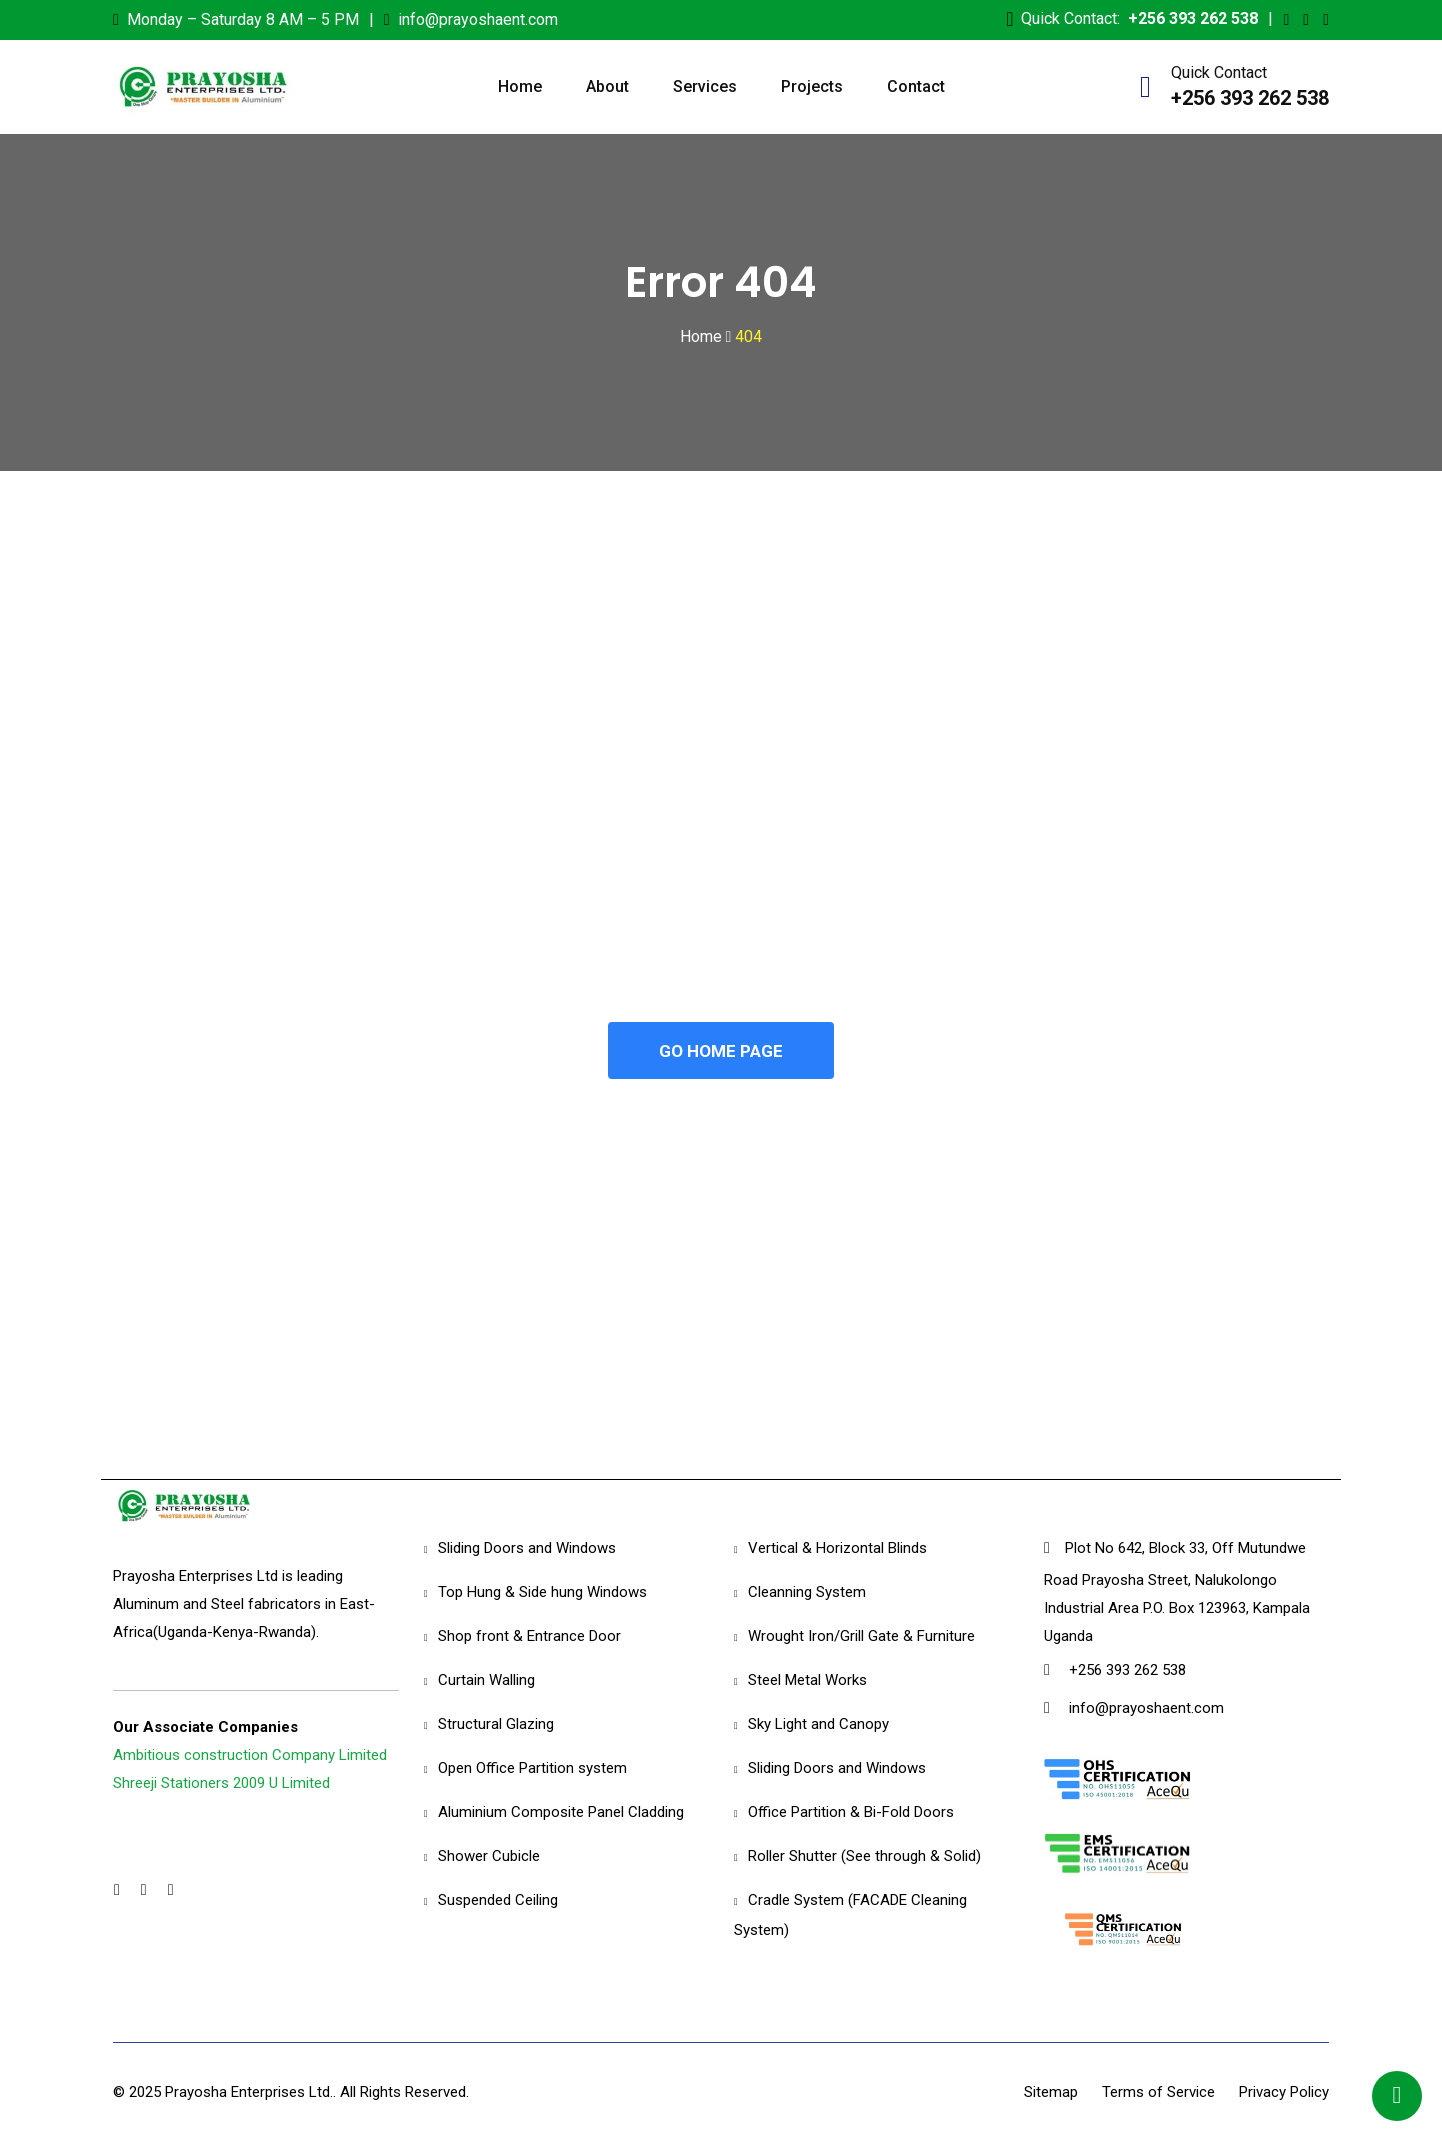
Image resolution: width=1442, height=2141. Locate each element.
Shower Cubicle (489, 1857)
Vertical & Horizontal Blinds (837, 1549)
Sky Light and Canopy (818, 1725)
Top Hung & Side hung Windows (542, 1593)
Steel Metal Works (807, 1681)
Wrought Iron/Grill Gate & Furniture (861, 1637)
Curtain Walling (486, 1681)
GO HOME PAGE (721, 1051)
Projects (812, 86)
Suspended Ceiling (498, 1901)
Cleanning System (807, 1593)
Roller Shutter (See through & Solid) (864, 1857)
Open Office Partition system (532, 1769)
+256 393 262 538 (1193, 18)
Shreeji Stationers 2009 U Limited (221, 1784)
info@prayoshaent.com (478, 19)
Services (705, 86)
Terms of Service (1158, 2092)
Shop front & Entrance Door (529, 1637)
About (607, 86)
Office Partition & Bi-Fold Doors (851, 1813)
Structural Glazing (496, 1725)
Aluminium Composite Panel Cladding (561, 1813)
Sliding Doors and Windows (527, 1549)
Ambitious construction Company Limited (250, 1756)
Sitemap (1051, 2092)
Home (520, 86)
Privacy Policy (1284, 2092)
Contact (916, 86)
